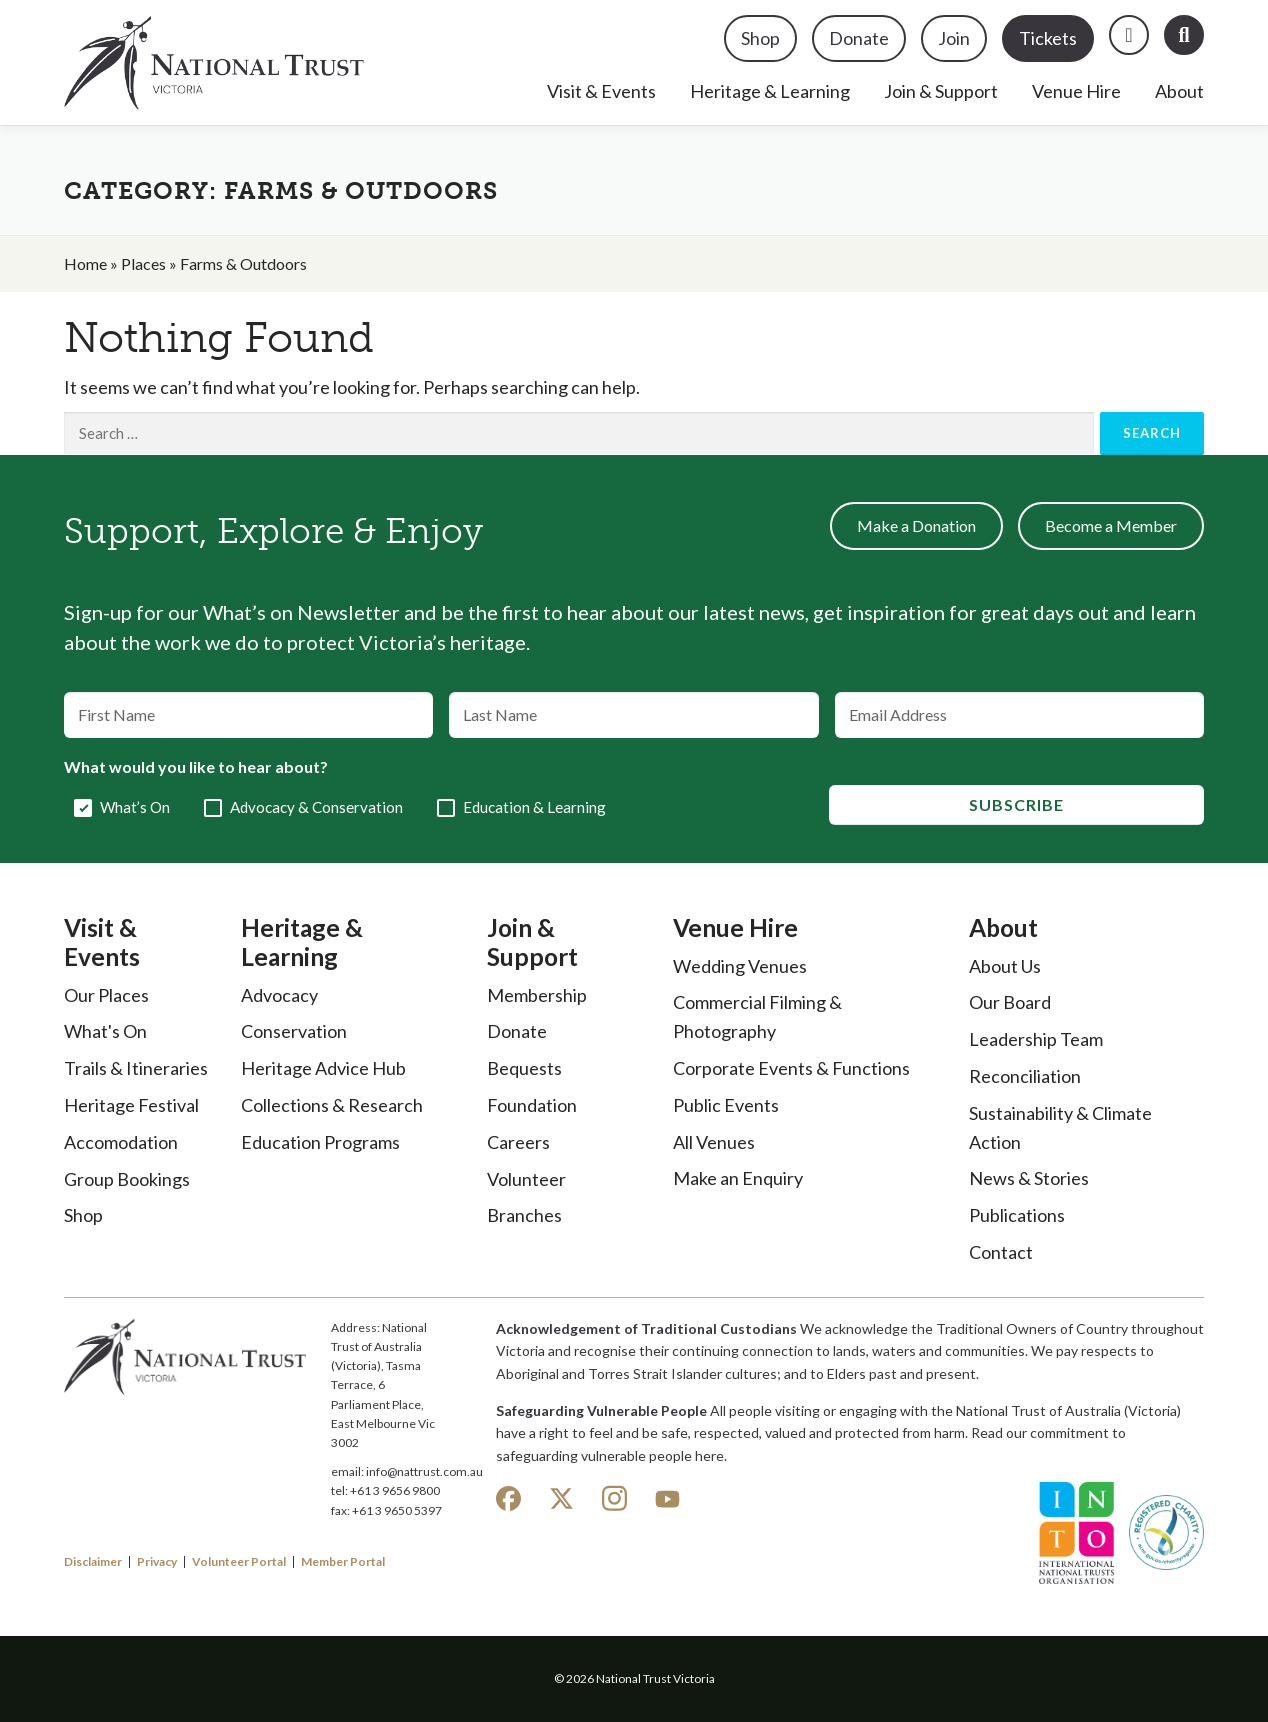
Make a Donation (916, 525)
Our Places (106, 995)
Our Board (1010, 1002)
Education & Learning (534, 807)
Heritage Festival (131, 1105)
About (1179, 91)
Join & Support (941, 91)
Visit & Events (601, 91)
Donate (859, 38)
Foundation (532, 1105)
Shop (760, 38)
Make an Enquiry (738, 1178)
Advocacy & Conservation (316, 807)
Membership (537, 995)
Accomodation (121, 1142)
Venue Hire (1076, 91)
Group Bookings (127, 1179)
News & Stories (1029, 1178)
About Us (1005, 966)
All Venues (714, 1142)
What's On (105, 1031)
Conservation (294, 1031)
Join (954, 38)
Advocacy (279, 995)
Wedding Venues (740, 966)
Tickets (1048, 38)
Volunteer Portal (239, 1562)
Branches (524, 1215)
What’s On (135, 807)
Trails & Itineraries (136, 1068)
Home (85, 263)
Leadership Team (1036, 1039)
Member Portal (343, 1562)
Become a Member (1111, 525)
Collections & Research (332, 1105)
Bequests (524, 1068)
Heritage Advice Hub (323, 1068)
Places (143, 263)
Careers (518, 1142)
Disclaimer (93, 1562)
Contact (1001, 1252)
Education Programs (320, 1142)
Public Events (726, 1105)
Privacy (157, 1562)
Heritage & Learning (770, 91)
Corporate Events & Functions (791, 1068)
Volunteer (526, 1179)
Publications (1017, 1215)
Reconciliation (1025, 1076)
